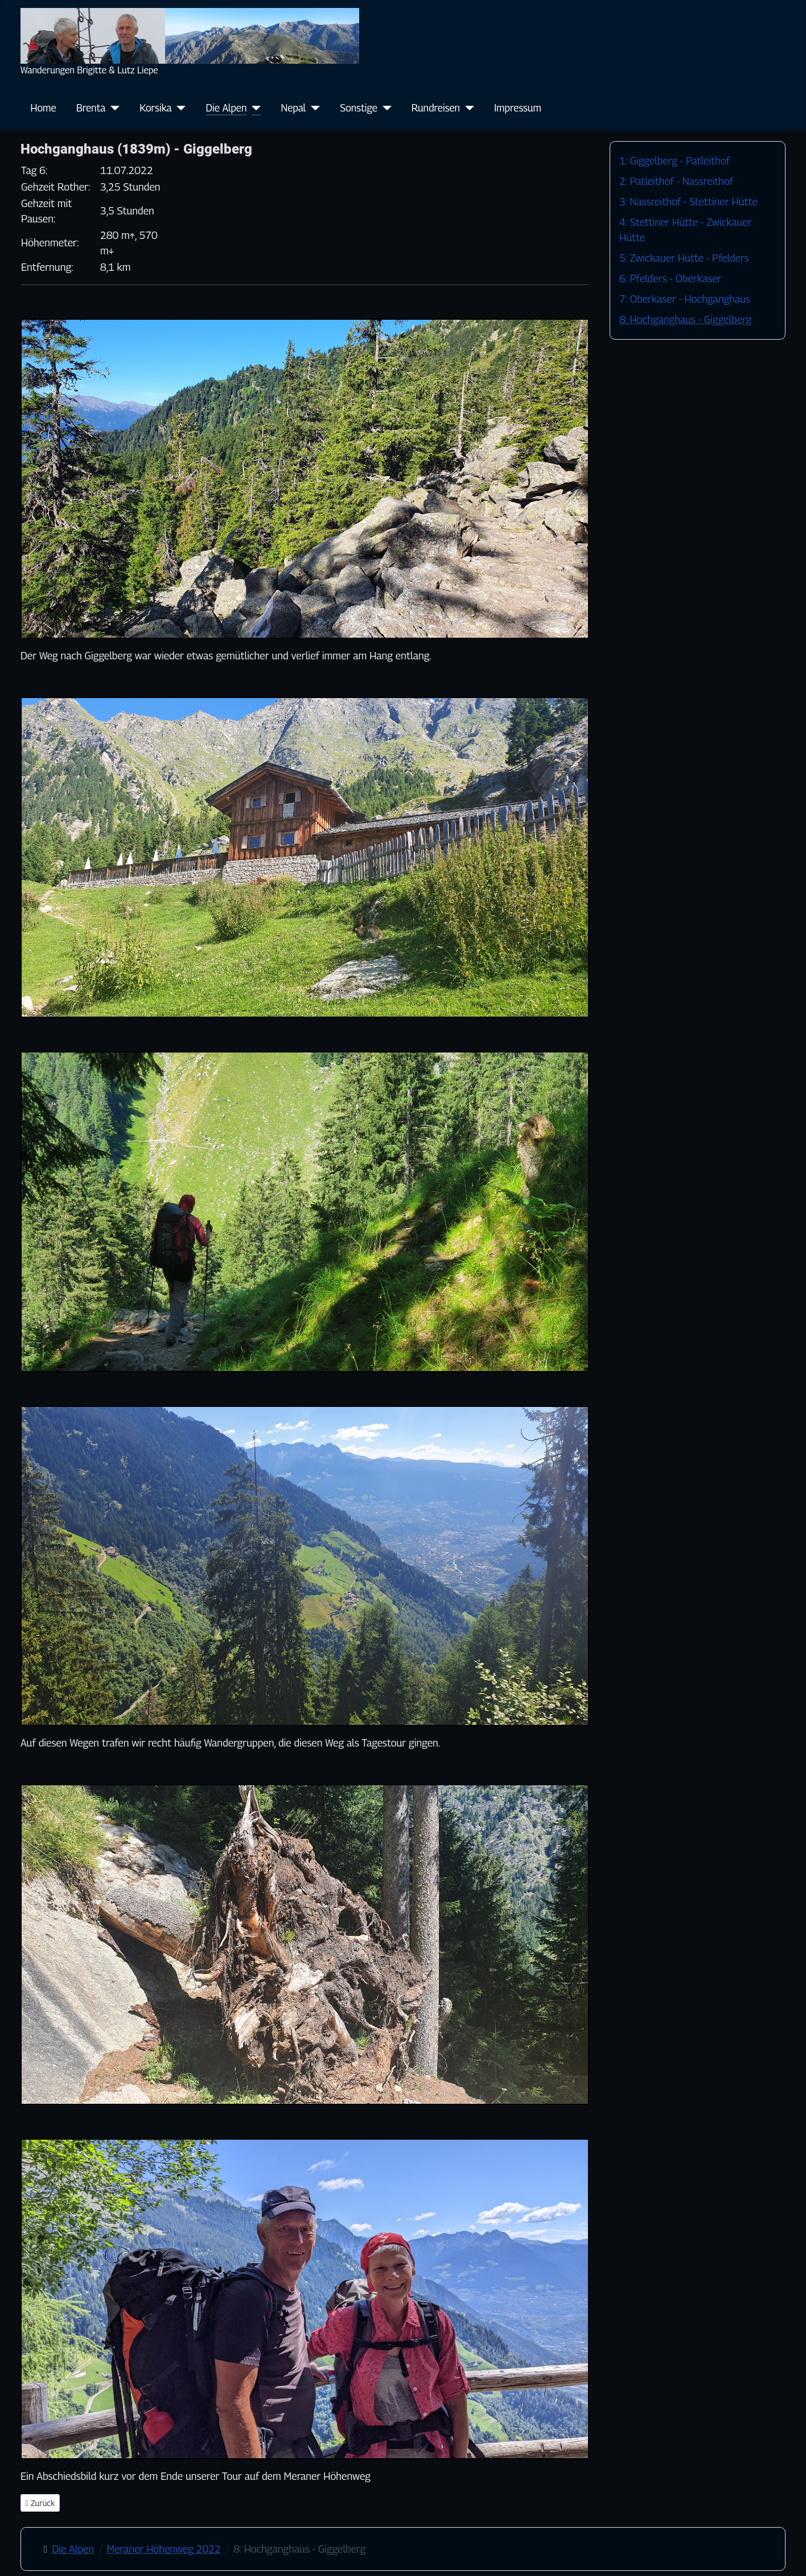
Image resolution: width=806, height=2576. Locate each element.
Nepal (293, 108)
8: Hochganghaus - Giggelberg (685, 319)
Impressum (517, 108)
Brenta (90, 108)
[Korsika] (179, 108)
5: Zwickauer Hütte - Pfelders (684, 258)
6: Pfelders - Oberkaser (670, 278)
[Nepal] (313, 108)
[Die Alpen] (254, 108)
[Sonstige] (384, 108)
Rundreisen (436, 108)
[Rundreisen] (467, 108)
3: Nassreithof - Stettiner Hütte (688, 202)
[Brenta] (112, 108)
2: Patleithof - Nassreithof (676, 181)
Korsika (155, 108)
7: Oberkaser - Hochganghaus (684, 299)
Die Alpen (226, 108)
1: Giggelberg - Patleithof (674, 161)
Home (43, 108)
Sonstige (358, 108)
